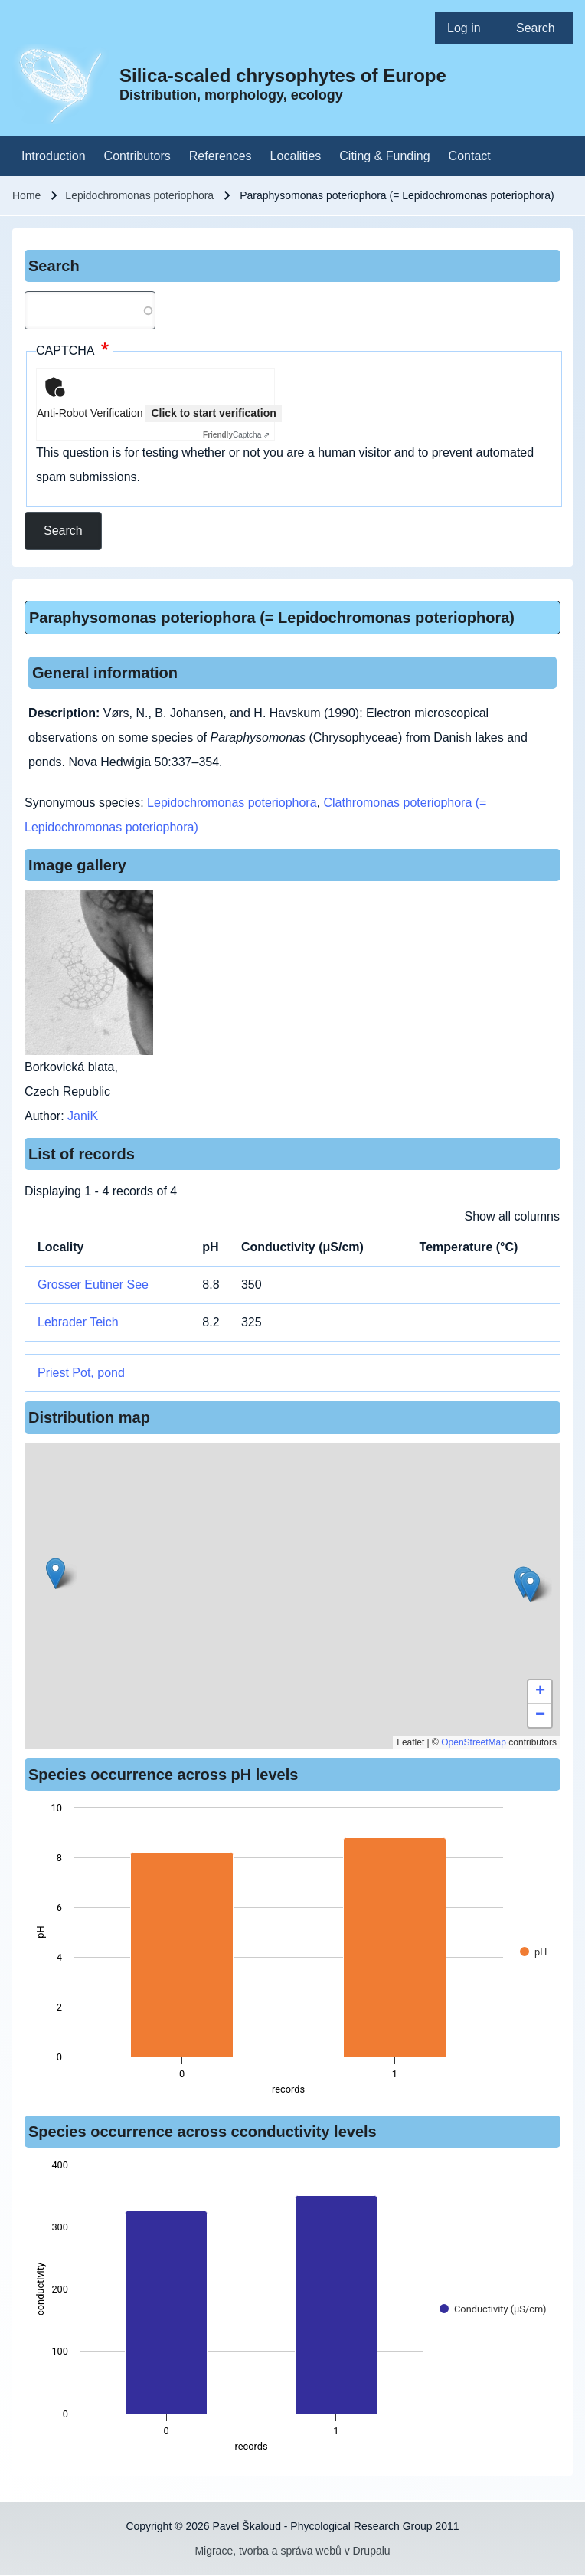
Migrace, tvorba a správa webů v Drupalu (292, 2551)
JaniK (82, 1115)
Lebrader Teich (78, 1322)
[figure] (292, 1953)
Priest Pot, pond (81, 1372)
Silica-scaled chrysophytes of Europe (282, 75)
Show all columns (512, 1216)
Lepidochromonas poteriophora (139, 195)
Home (26, 195)
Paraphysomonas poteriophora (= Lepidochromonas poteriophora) (272, 617)
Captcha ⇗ (236, 435)
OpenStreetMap (473, 1742)
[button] (530, 1586)
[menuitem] (469, 28)
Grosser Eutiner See (93, 1284)
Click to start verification (213, 413)
